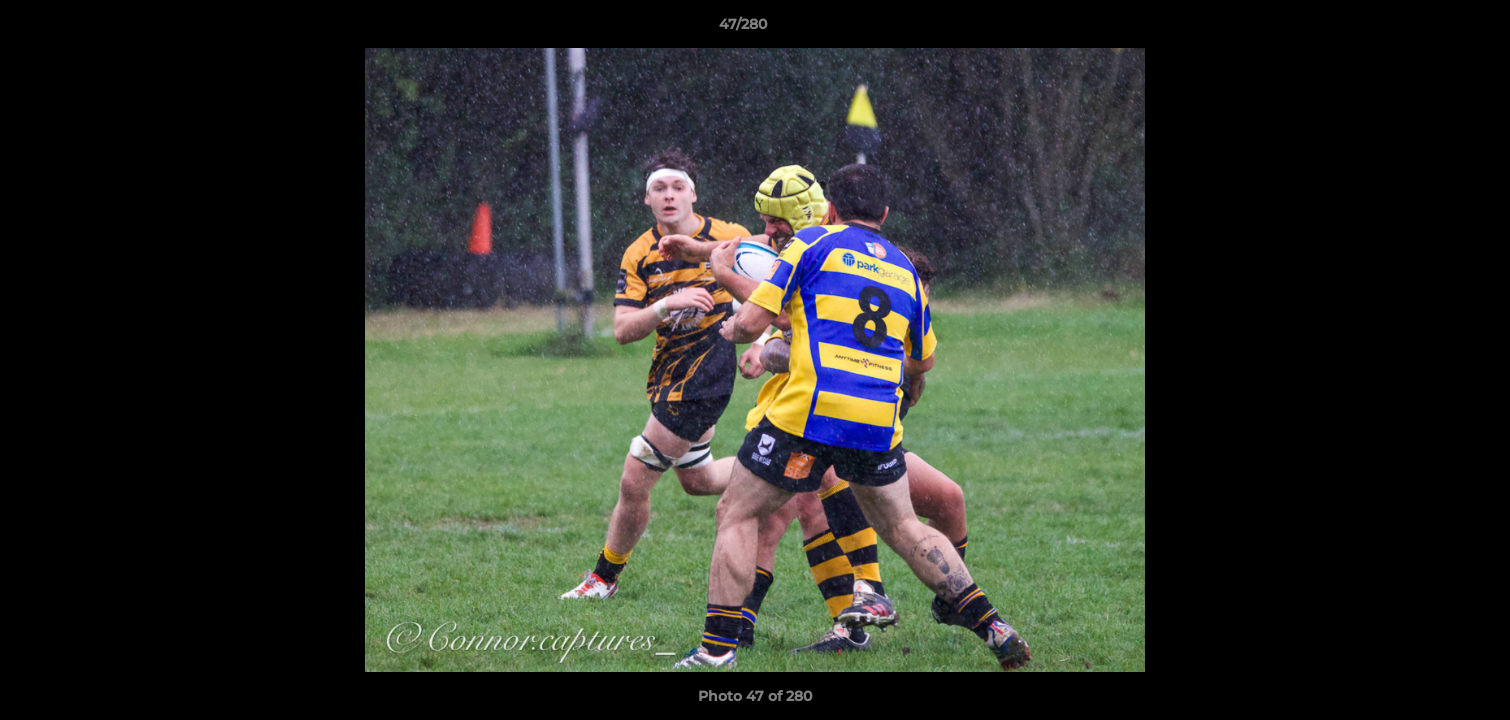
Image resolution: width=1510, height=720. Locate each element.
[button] (1426, 29)
